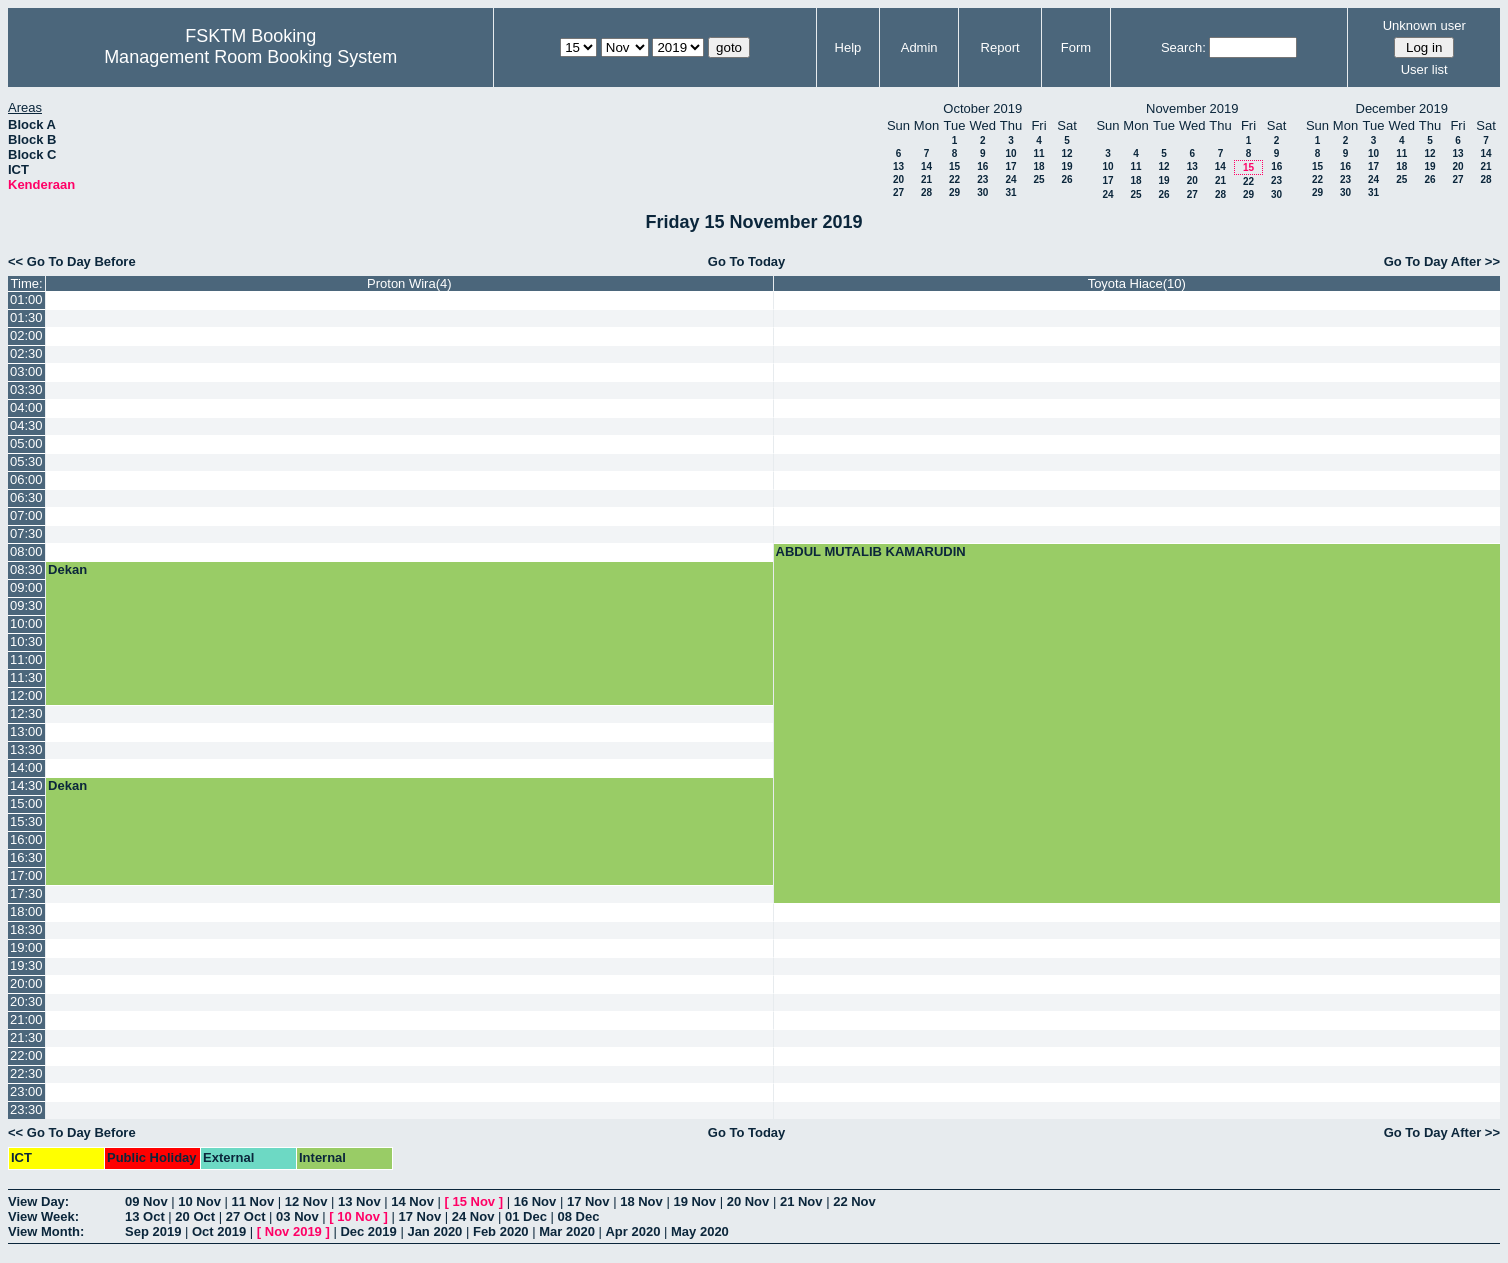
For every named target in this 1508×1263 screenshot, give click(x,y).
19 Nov (694, 1201)
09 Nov (146, 1201)
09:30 (26, 605)
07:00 (26, 515)
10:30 (26, 641)
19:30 (26, 965)
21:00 (26, 1019)
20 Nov (748, 1201)
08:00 (26, 551)
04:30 (26, 425)
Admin (919, 47)
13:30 (26, 749)
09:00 (26, 587)
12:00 (26, 695)
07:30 (26, 533)
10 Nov (199, 1201)
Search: (1183, 47)
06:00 (26, 479)
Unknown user (1424, 25)
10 (1010, 153)
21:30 (26, 1037)
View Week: (43, 1216)
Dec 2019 (368, 1231)
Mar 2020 (567, 1231)
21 (926, 179)
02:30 (26, 353)
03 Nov (297, 1216)
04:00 (26, 407)
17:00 (26, 875)
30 (982, 192)
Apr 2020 (632, 1231)
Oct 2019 (219, 1231)
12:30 (26, 713)
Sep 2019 (153, 1231)
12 (1066, 153)
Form (1076, 47)
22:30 (26, 1073)
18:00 (26, 911)
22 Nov (854, 1201)
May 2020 (700, 1231)
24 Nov (473, 1216)
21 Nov (801, 1201)
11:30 (26, 677)
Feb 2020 (501, 1231)
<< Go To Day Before (72, 261)
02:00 (26, 335)
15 (954, 166)
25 (1038, 179)
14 (926, 166)
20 (898, 179)
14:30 (26, 785)
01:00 (26, 299)
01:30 (26, 317)
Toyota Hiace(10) (1137, 283)
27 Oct (246, 1216)
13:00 (26, 731)
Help (848, 47)
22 (954, 179)
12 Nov (306, 1201)
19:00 (26, 947)
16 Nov (535, 1201)
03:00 (26, 371)
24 (1010, 179)
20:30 (26, 1001)
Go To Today (747, 261)
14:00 (26, 767)
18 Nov (641, 1201)
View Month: (46, 1231)
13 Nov (359, 1201)
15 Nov (473, 1201)
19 (1066, 166)
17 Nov (588, 1201)
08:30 (26, 569)
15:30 (26, 821)
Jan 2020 (434, 1231)
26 (1066, 179)
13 (898, 166)
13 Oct (145, 1216)
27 (898, 192)
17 (1010, 166)
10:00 (26, 623)
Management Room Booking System (250, 57)
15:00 (26, 803)
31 (1010, 192)
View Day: (38, 1201)
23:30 (26, 1109)
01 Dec (526, 1216)
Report (1000, 47)
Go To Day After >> (1442, 261)
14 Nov (412, 1201)
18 (1038, 166)
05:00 (26, 443)
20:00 (26, 983)
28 (926, 192)
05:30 (26, 461)
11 (1038, 153)
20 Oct (195, 1216)
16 (982, 166)
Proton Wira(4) (409, 283)
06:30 (26, 497)
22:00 (26, 1055)
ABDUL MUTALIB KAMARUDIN (871, 551)
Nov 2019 (293, 1231)
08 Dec (579, 1216)
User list (1424, 69)
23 (982, 179)
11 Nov (253, 1201)
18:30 (26, 929)
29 (954, 192)
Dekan (67, 569)
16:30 (26, 857)
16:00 (26, 839)
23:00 (26, 1091)
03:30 (26, 389)
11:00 (26, 659)
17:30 (26, 893)
